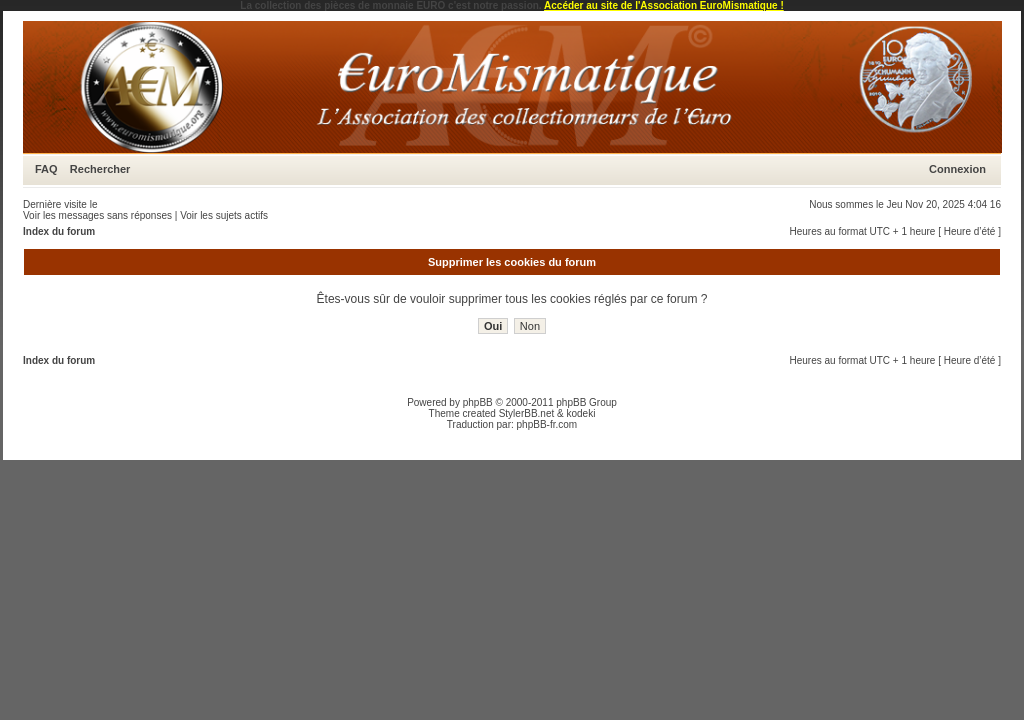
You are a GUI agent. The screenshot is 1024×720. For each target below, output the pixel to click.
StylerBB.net (527, 413)
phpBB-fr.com (547, 424)
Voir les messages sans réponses (97, 215)
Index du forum (59, 231)
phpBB (478, 402)
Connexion (957, 169)
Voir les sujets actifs (224, 215)
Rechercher (100, 169)
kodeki (580, 413)
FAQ (46, 169)
